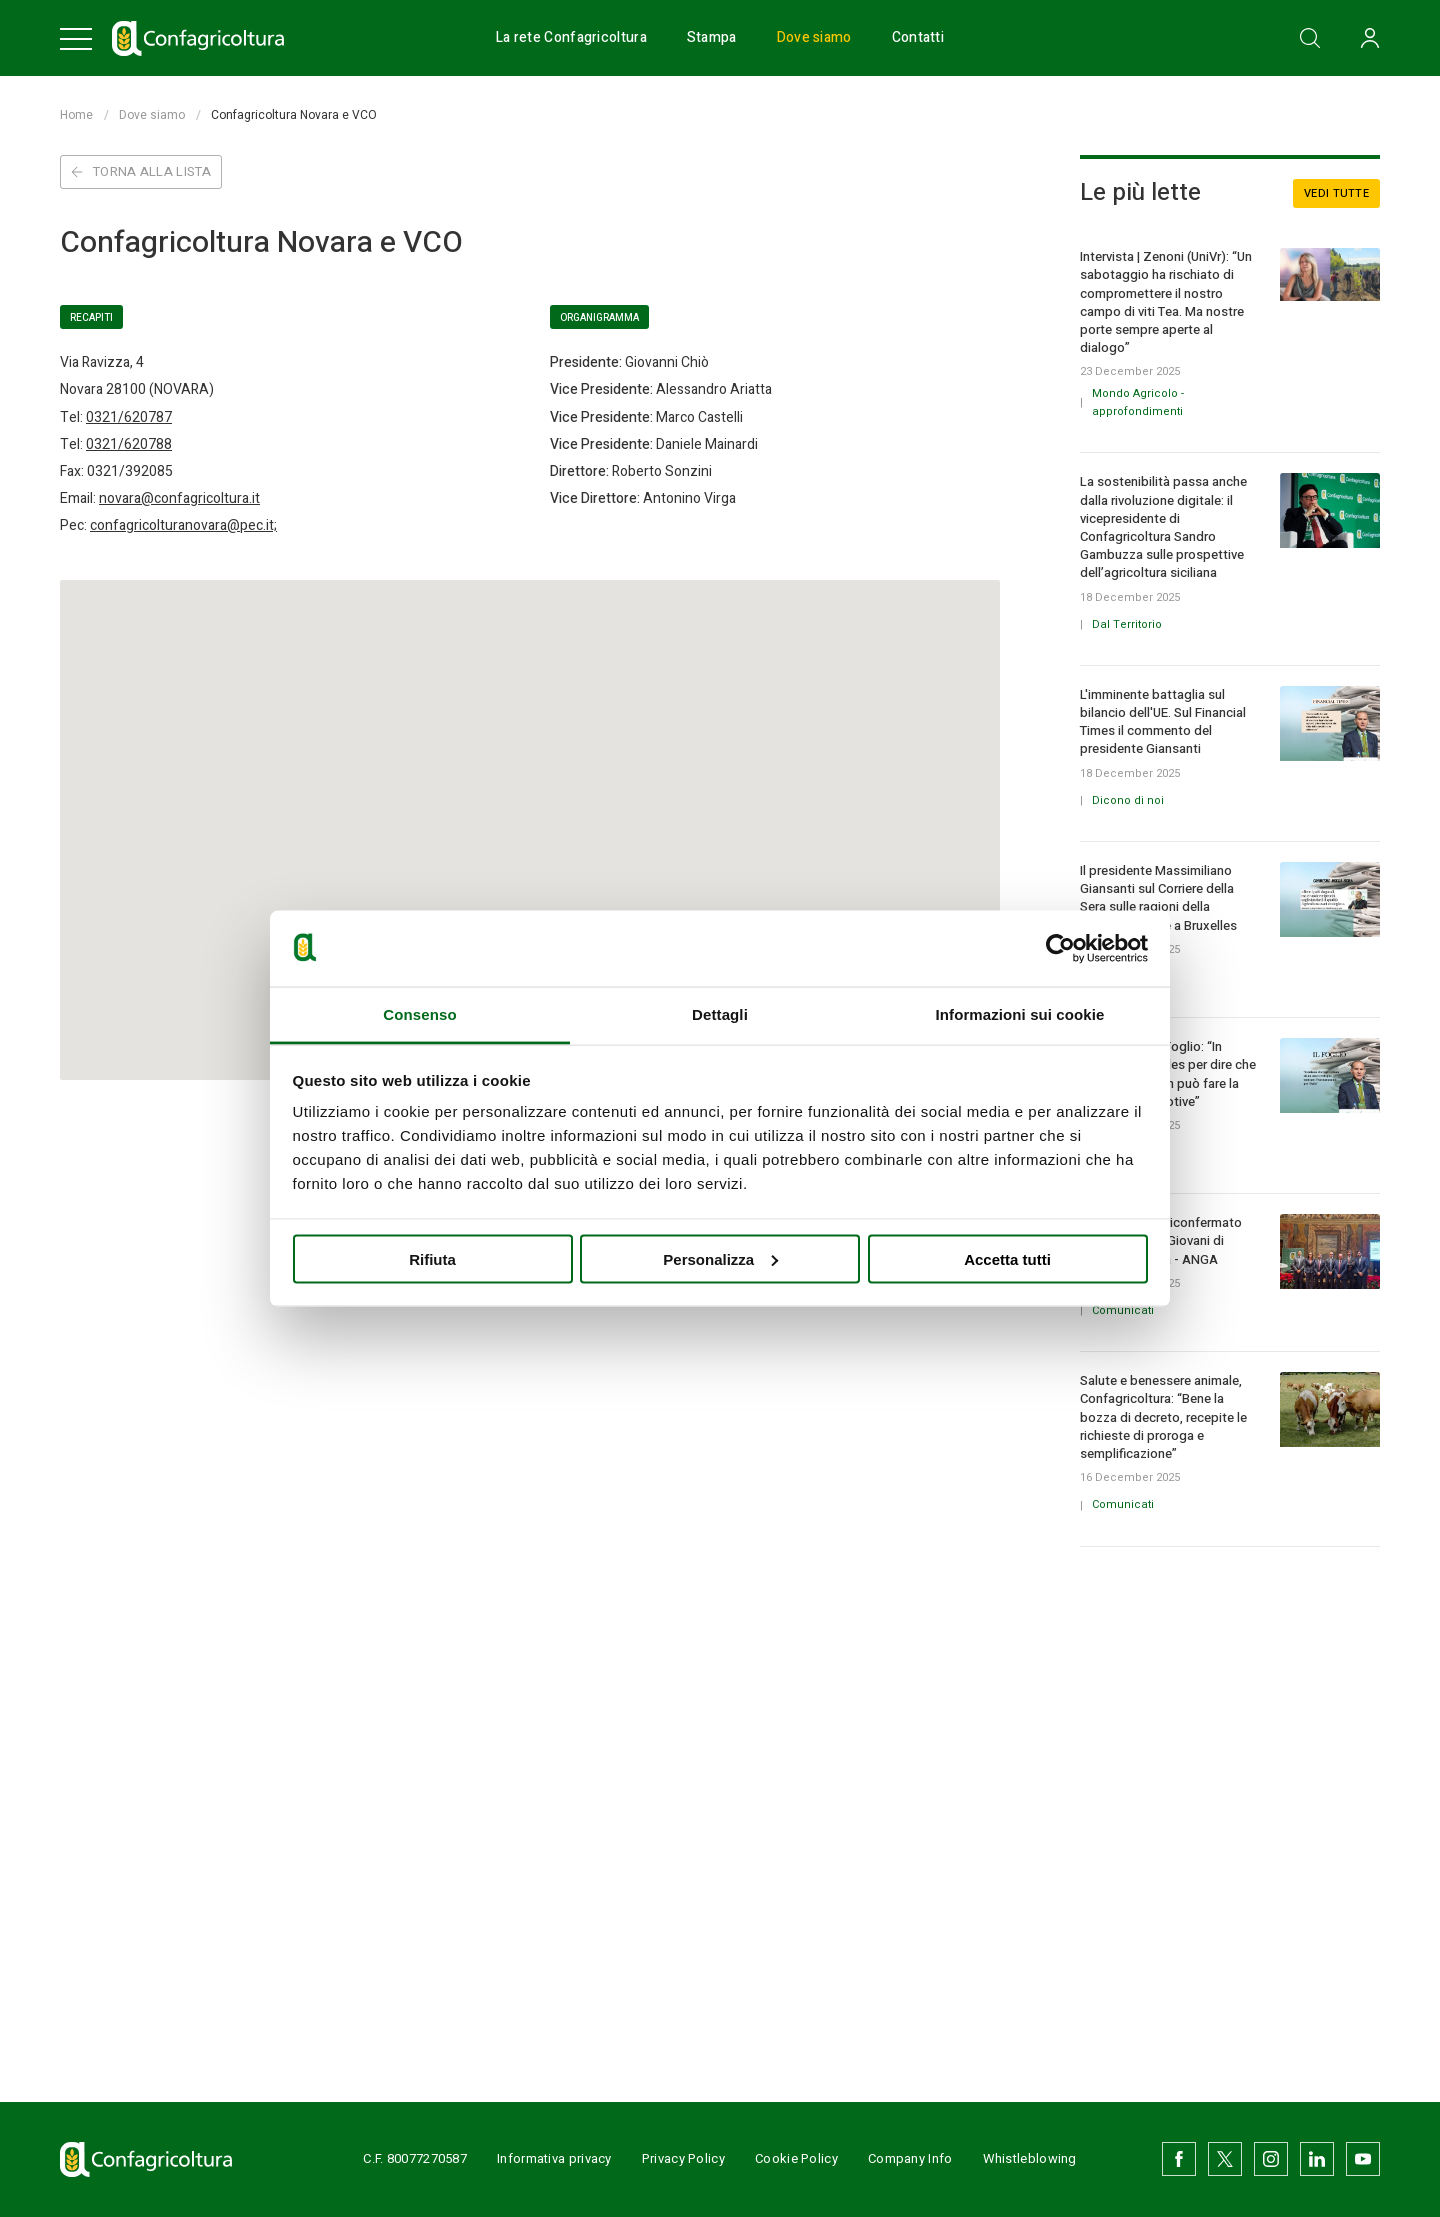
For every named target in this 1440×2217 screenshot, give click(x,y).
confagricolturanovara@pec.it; (183, 525)
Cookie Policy (796, 2158)
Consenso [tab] (419, 1014)
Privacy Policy (683, 2158)
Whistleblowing (1030, 2158)
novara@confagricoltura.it (179, 498)
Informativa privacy (554, 2158)
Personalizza (720, 1258)
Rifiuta (432, 1258)
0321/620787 (129, 417)
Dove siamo (814, 37)
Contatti (918, 37)
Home (76, 115)
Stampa (712, 37)
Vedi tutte (1336, 193)
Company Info (910, 2158)
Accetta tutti (1007, 1258)
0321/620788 (129, 444)
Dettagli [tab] (720, 1014)
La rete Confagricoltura (571, 37)
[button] (530, 805)
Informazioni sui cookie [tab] (1020, 1014)
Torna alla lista (141, 171)
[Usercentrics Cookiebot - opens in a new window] (1060, 948)
